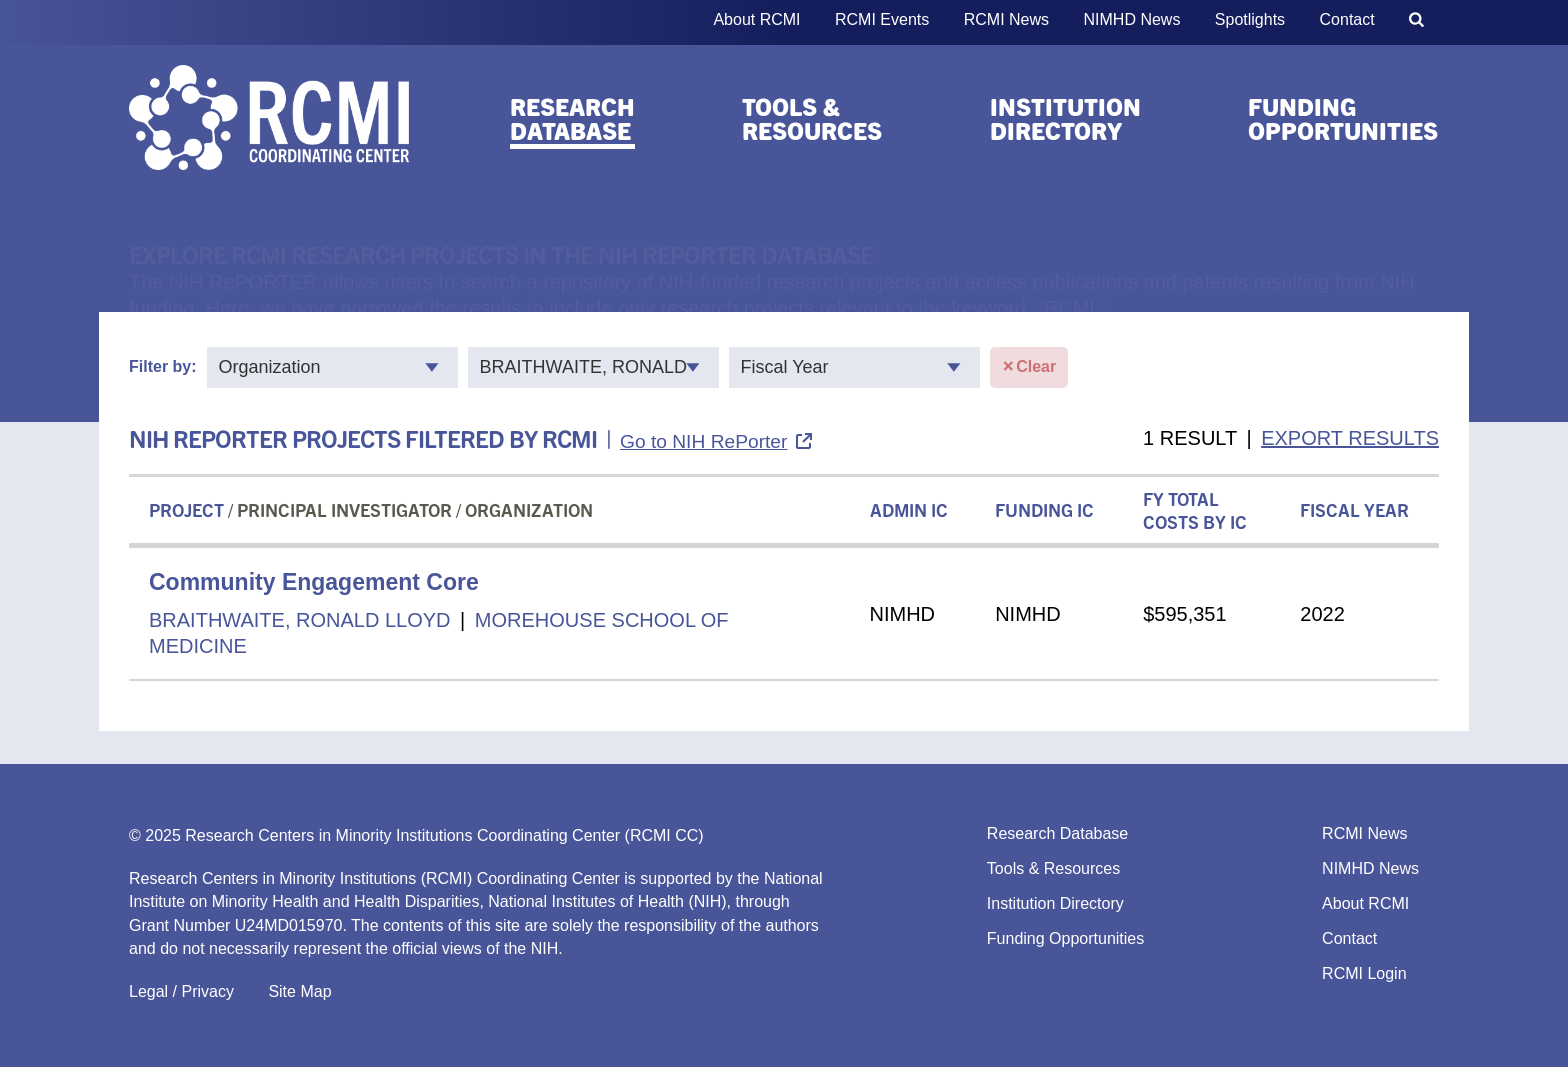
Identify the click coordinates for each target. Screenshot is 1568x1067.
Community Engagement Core (314, 582)
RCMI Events (882, 19)
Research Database (572, 118)
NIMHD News (1132, 19)
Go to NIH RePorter (703, 441)
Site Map (299, 991)
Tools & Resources (812, 118)
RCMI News (1006, 19)
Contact (1347, 19)
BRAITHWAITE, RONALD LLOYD (300, 620)
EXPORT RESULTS (1350, 438)
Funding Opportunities (1343, 118)
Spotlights (1250, 19)
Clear (1029, 367)
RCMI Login (1364, 973)
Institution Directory (1065, 118)
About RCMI (756, 19)
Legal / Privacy (181, 991)
